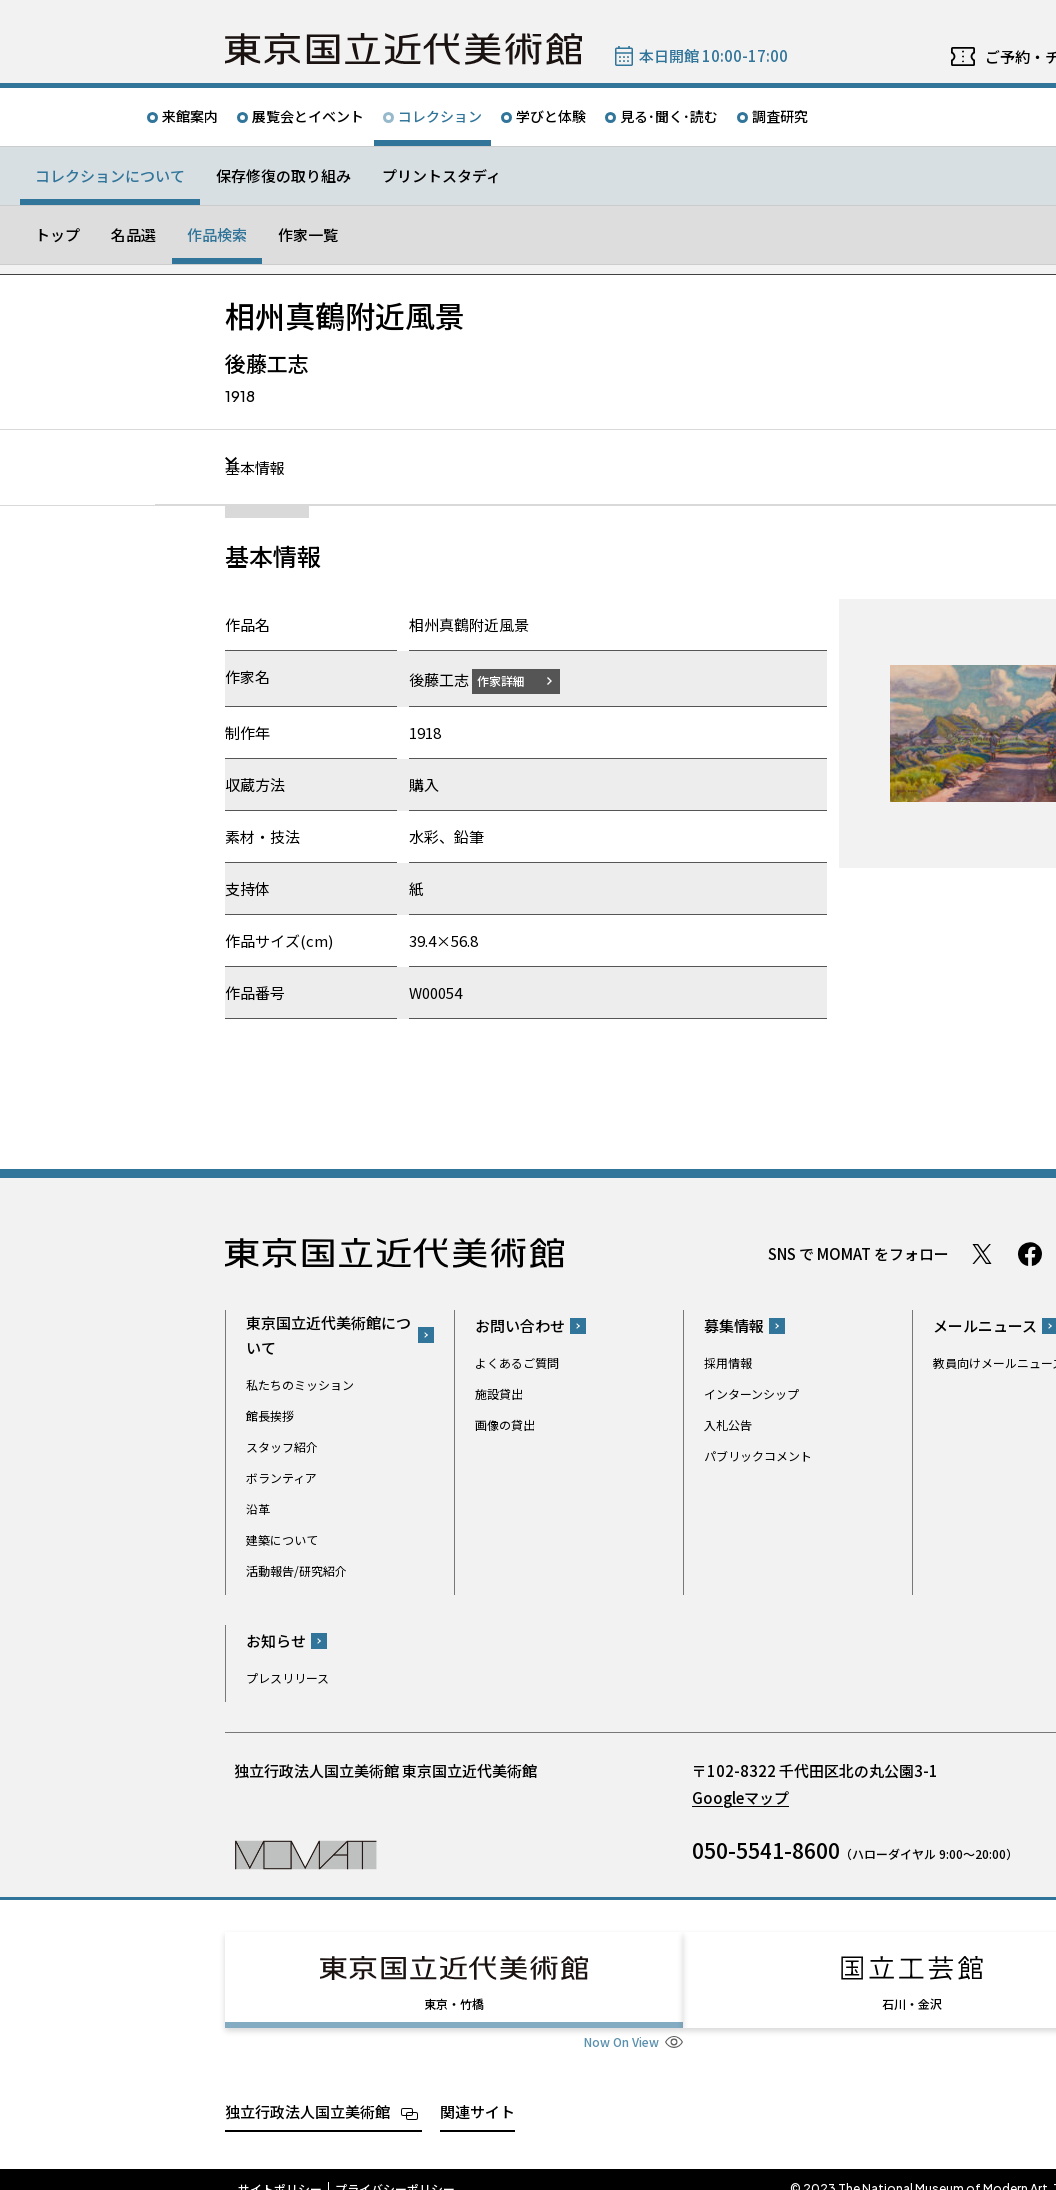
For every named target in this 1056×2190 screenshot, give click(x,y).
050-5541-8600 (766, 1850)
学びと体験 (551, 116)
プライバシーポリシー (395, 2170)
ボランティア (281, 1476)
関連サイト (477, 2092)
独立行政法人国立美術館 (307, 2092)
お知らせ (276, 1640)
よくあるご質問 (517, 1362)
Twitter (982, 1253)
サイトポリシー (280, 2170)
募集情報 (734, 1325)
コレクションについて (110, 175)
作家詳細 (513, 679)
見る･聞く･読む (669, 116)
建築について (282, 1538)
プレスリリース (287, 1677)
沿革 (258, 1507)
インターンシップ (751, 1393)
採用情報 (728, 1362)
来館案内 (190, 116)
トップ (57, 234)
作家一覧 (308, 234)
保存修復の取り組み (283, 175)
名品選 (133, 234)
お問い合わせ (520, 1325)
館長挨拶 (270, 1414)
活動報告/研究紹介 (296, 1569)
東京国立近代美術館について (328, 1334)
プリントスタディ (441, 175)
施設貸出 (499, 1393)
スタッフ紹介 (282, 1445)
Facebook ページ (1030, 1253)
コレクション (440, 116)
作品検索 (217, 234)
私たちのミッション (300, 1383)
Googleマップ (740, 1797)
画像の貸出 (505, 1424)
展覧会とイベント (308, 116)
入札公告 (728, 1424)
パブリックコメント (758, 1455)
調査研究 (780, 116)
